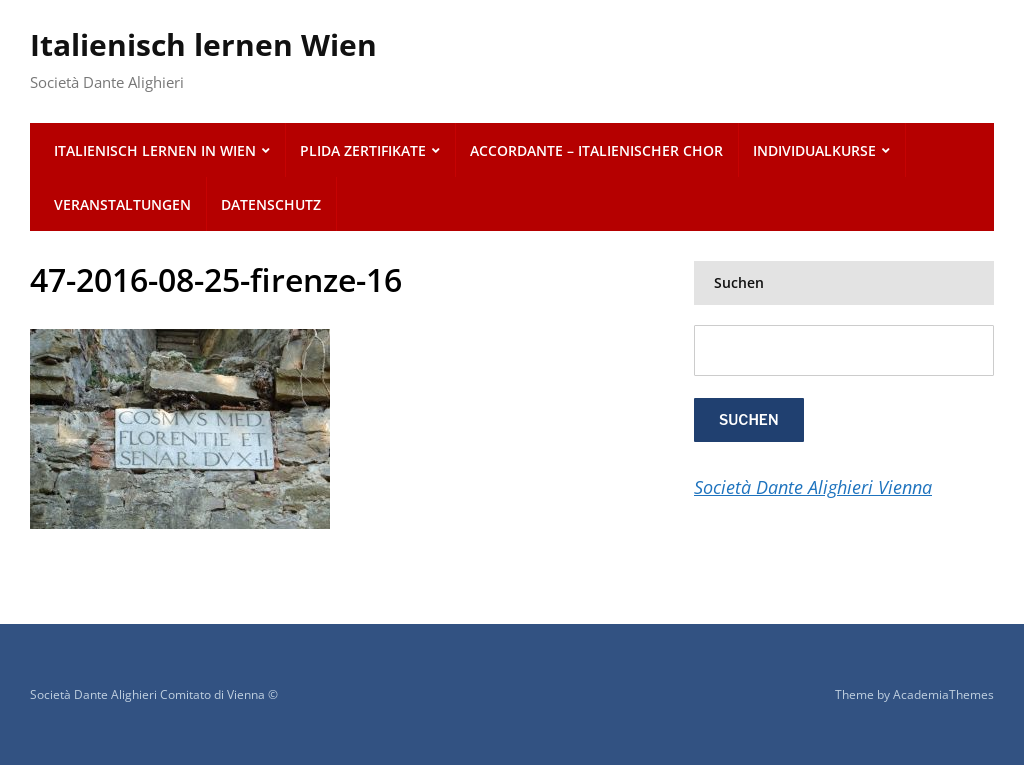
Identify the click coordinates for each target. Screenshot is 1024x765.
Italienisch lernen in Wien (155, 150)
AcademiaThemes (943, 694)
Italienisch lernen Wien (203, 44)
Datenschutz (271, 204)
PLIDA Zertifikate (363, 150)
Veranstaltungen (122, 204)
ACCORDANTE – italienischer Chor (596, 150)
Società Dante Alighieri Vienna (813, 487)
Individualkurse (814, 150)
